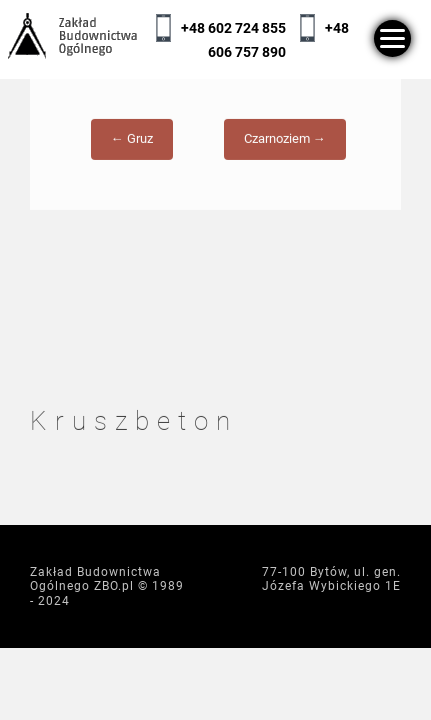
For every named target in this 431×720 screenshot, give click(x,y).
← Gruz (132, 147)
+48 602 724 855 (233, 28)
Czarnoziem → (285, 147)
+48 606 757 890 (278, 40)
